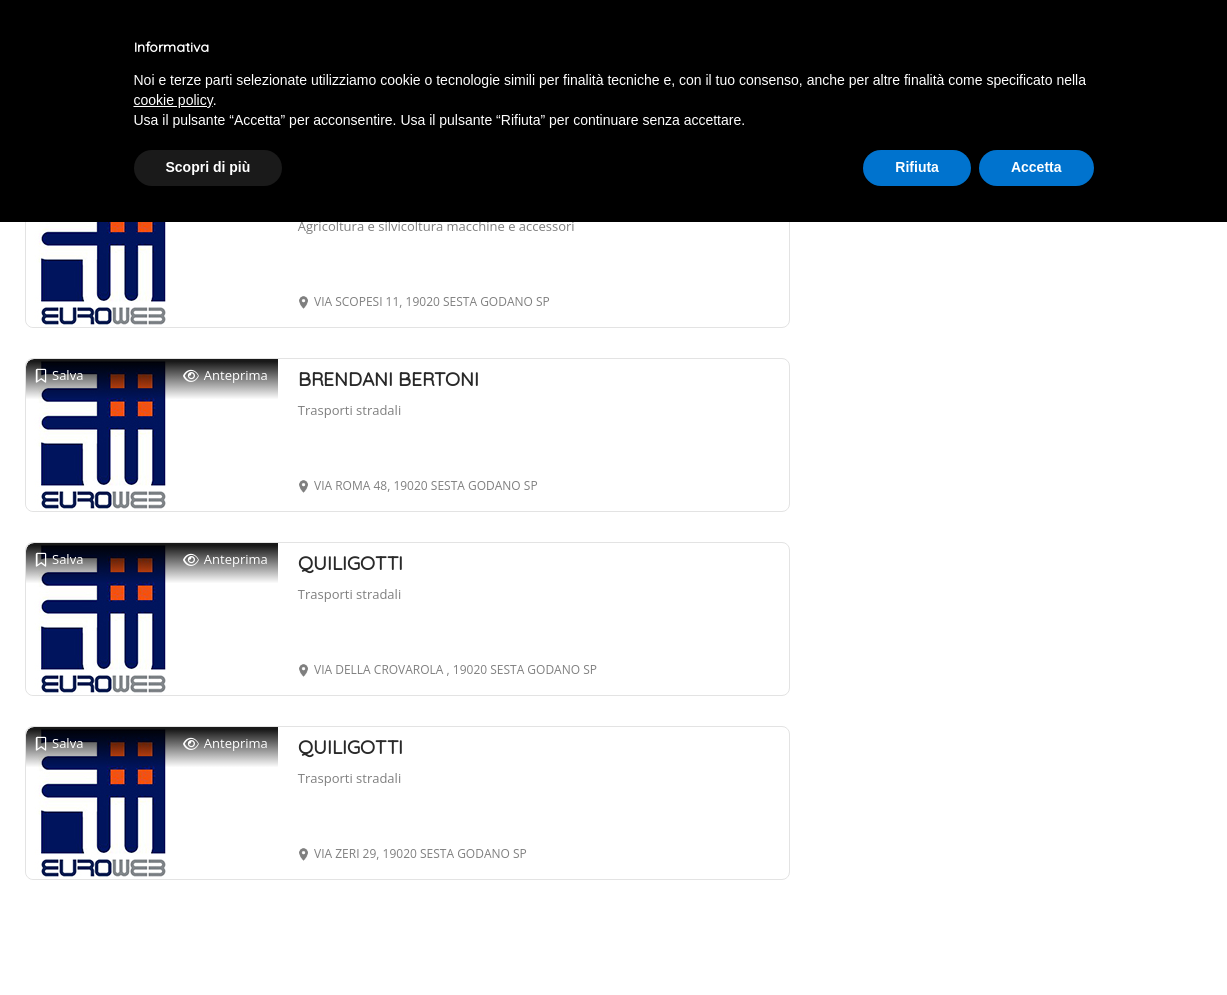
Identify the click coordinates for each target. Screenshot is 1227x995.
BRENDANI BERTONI (388, 379)
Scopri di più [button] (208, 167)
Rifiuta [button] (917, 167)
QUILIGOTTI (350, 563)
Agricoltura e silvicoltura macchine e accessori (436, 226)
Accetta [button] (1036, 167)
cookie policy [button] (173, 100)
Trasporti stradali (349, 410)
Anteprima (225, 375)
